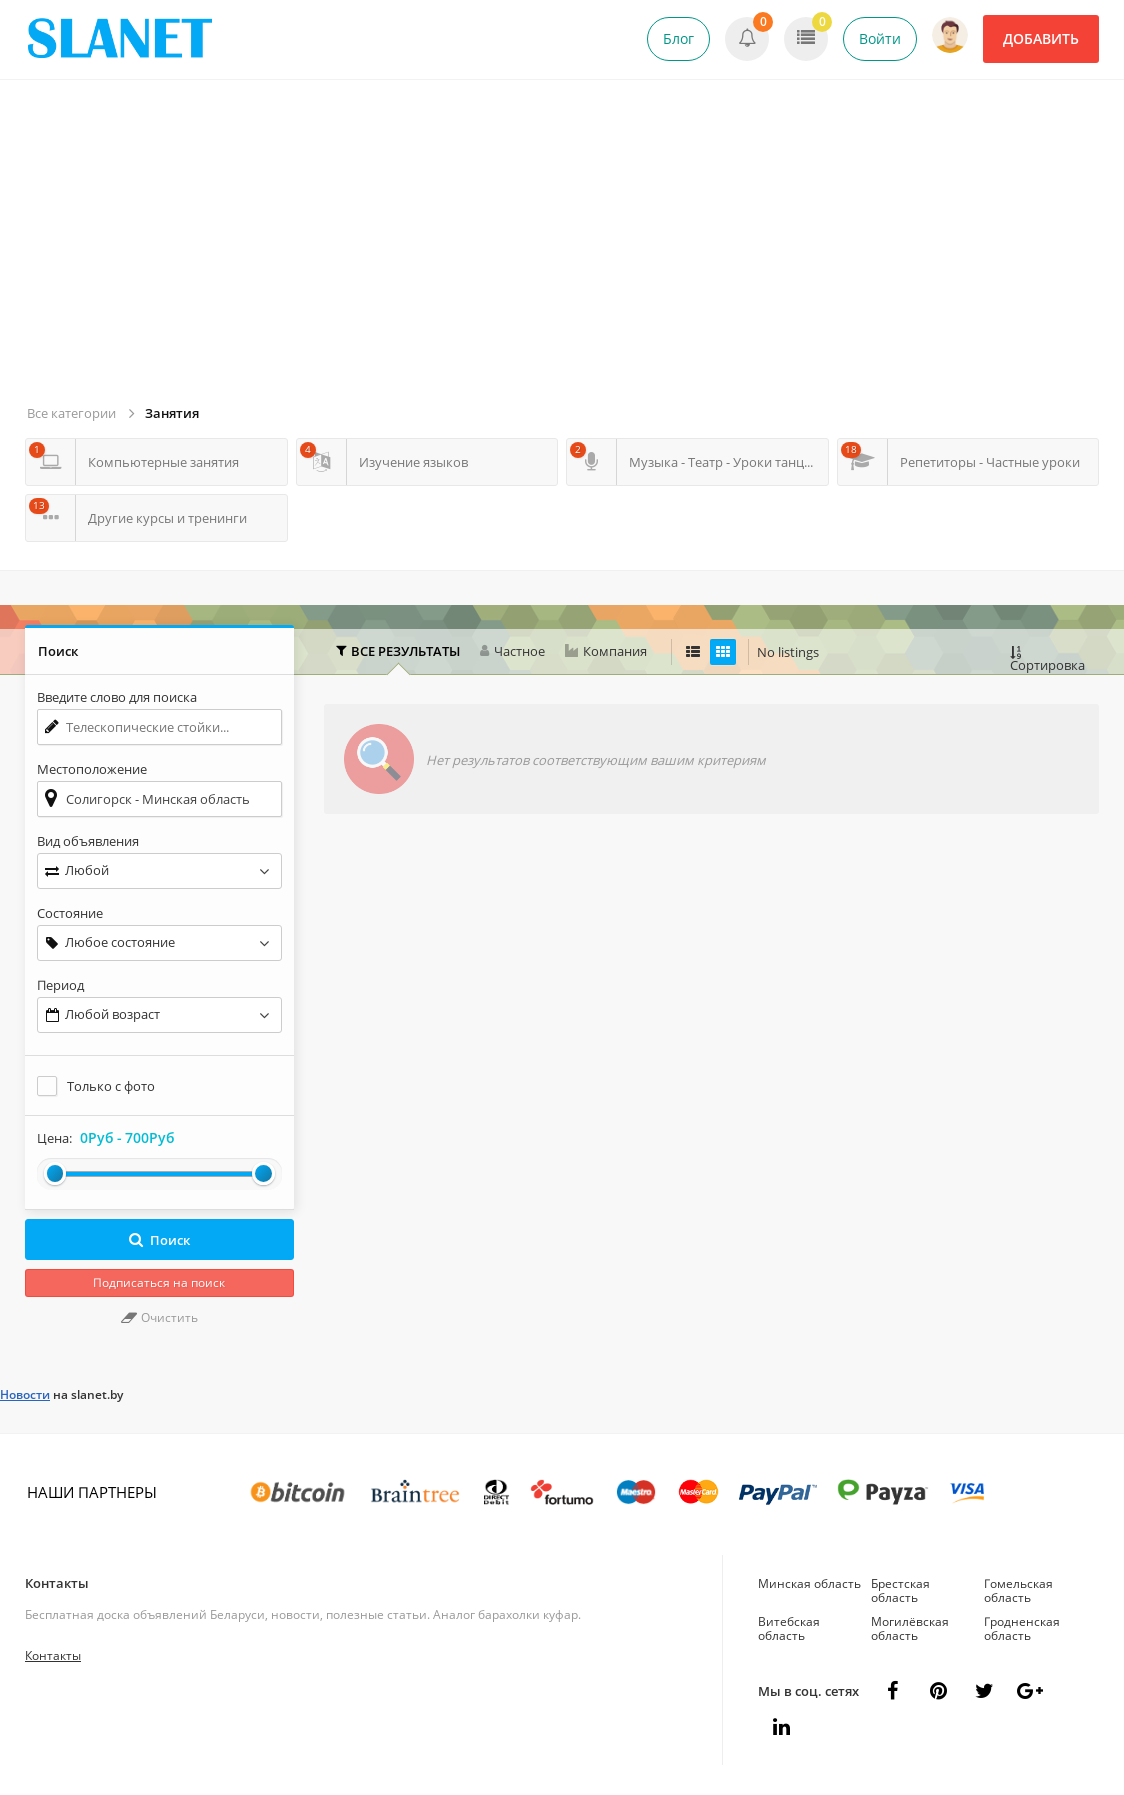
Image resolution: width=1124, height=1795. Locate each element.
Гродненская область (1022, 1628)
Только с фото (111, 1086)
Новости (25, 1394)
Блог (678, 38)
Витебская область (789, 1628)
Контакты (57, 1583)
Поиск (159, 1240)
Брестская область (900, 1590)
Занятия (172, 413)
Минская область (809, 1583)
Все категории (71, 413)
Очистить (159, 1317)
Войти (880, 38)
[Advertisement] (565, 250)
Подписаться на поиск (159, 1282)
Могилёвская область (910, 1628)
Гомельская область (1018, 1590)
